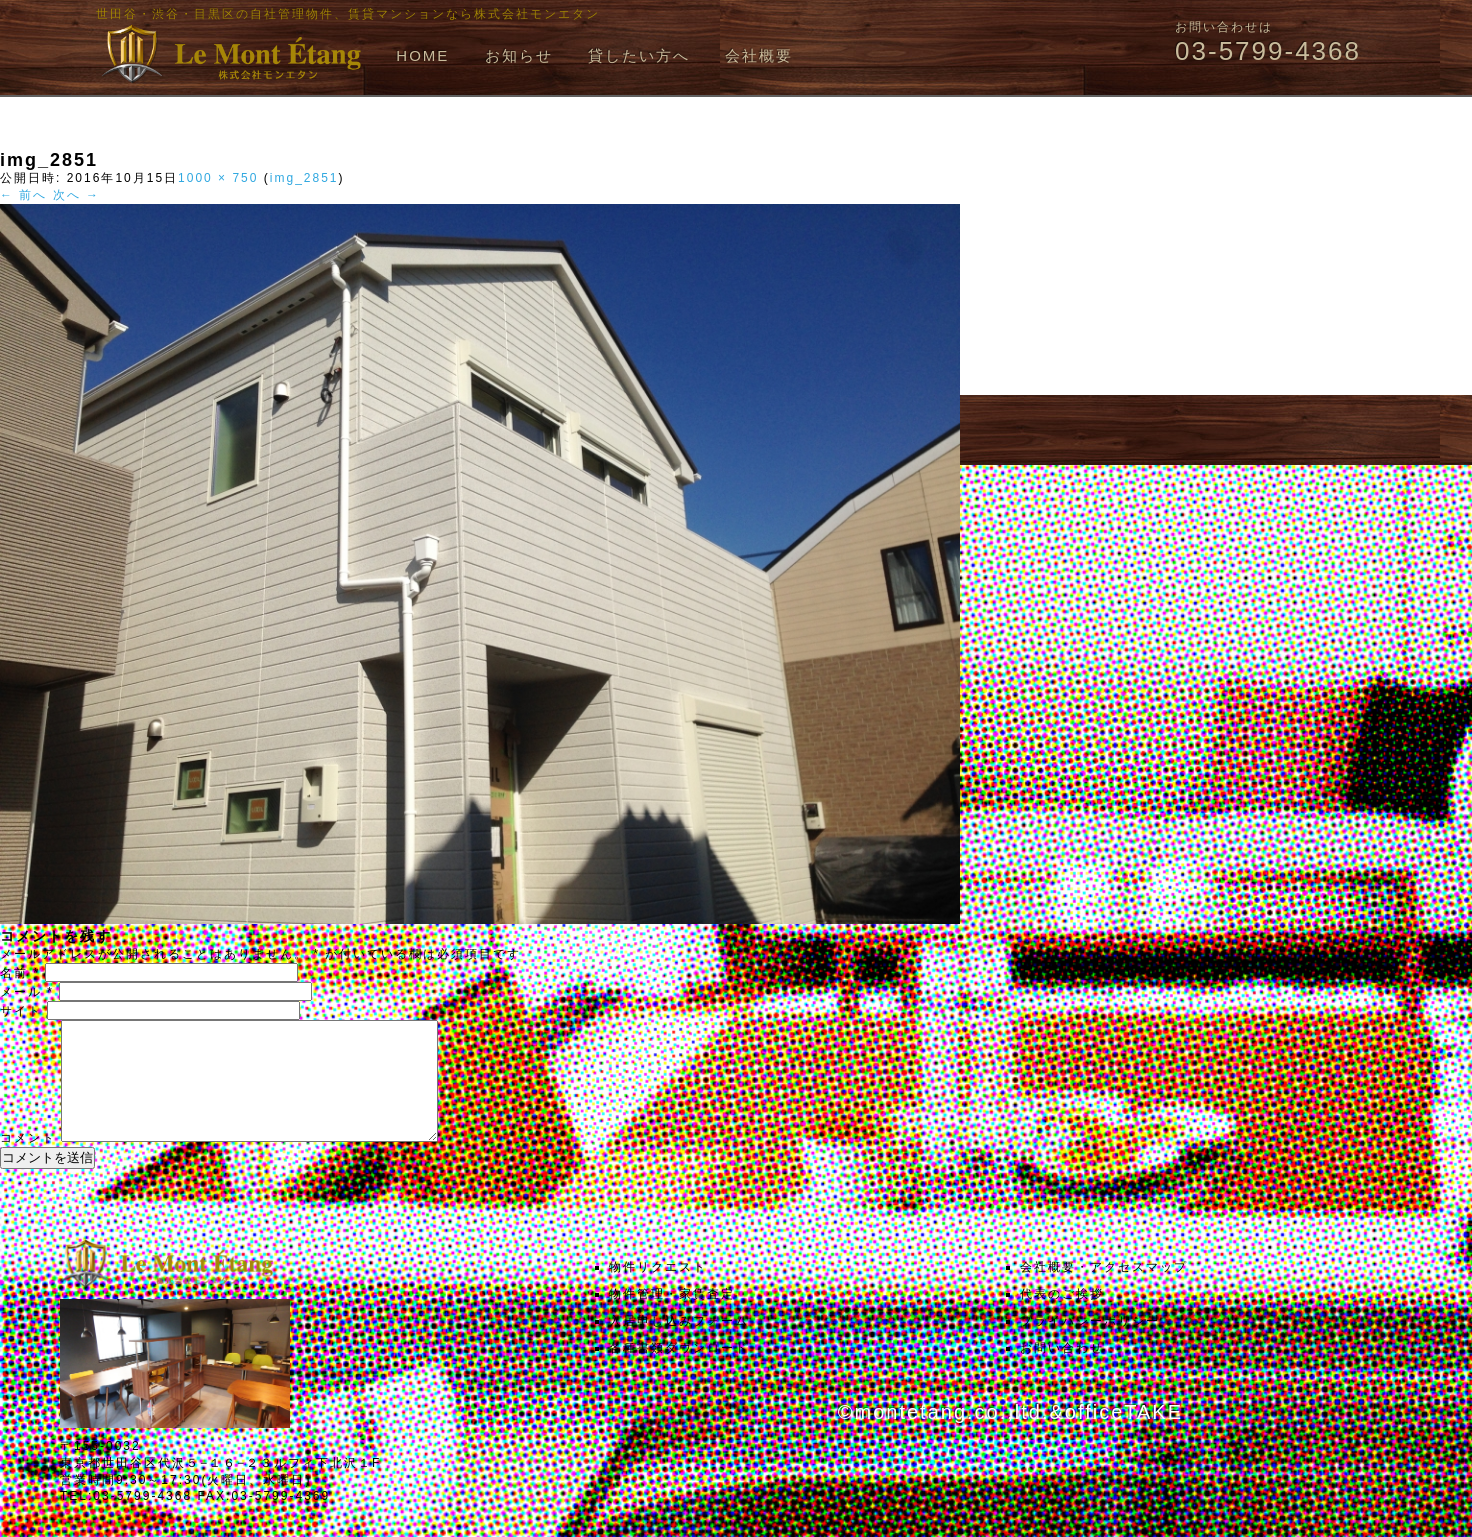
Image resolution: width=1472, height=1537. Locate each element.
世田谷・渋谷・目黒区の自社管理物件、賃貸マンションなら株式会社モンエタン (348, 14)
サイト (21, 1011)
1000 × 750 (218, 178)
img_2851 (304, 178)
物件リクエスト (658, 1291)
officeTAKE (1124, 1436)
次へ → (76, 195)
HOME (422, 55)
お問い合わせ (1062, 1372)
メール (27, 992)
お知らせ (519, 55)
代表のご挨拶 (1062, 1318)
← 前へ (23, 195)
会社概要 (759, 55)
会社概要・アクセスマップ (1104, 1291)
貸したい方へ (639, 55)
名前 (20, 973)
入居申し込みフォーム (679, 1345)
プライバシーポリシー (1090, 1345)
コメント (28, 1162)
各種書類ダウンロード (679, 1372)
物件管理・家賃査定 (672, 1318)
